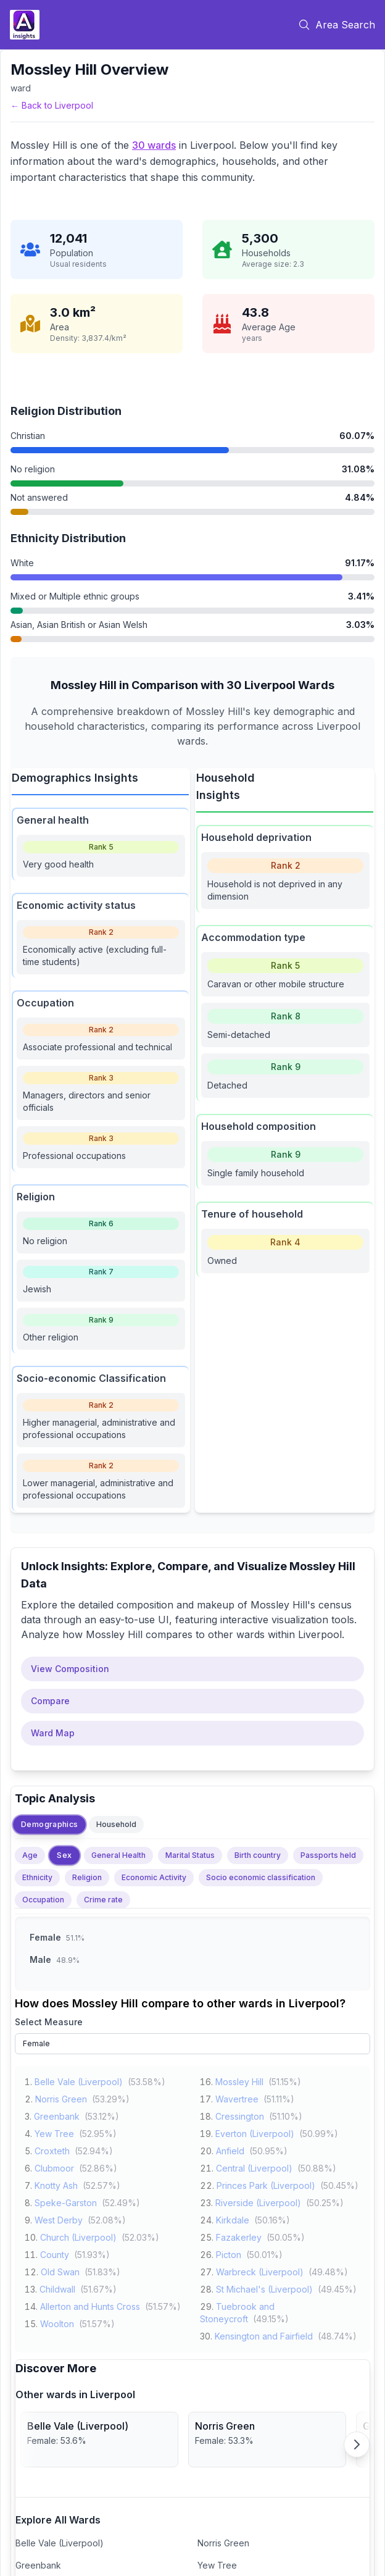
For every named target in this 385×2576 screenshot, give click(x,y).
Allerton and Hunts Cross (90, 2305)
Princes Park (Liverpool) (266, 2184)
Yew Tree (54, 2132)
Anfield (230, 2149)
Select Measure (49, 2022)
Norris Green (61, 2098)
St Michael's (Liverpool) (264, 2288)
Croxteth (52, 2149)
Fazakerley (239, 2236)
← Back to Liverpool (51, 105)
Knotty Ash (56, 2184)
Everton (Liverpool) (254, 2132)
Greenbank (57, 2115)
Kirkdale (232, 2219)
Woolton (57, 2322)
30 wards (154, 145)
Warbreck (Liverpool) (260, 2270)
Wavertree (237, 2098)
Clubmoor (54, 2167)
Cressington (239, 2115)
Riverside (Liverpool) (258, 2201)
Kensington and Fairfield (264, 2335)
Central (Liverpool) (254, 2167)
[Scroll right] (357, 2444)
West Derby (59, 2219)
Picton (228, 2253)
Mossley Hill (239, 2080)
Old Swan (60, 2270)
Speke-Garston (66, 2201)
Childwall (57, 2288)
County (54, 2253)
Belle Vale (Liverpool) (79, 2080)
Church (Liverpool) (78, 2236)
